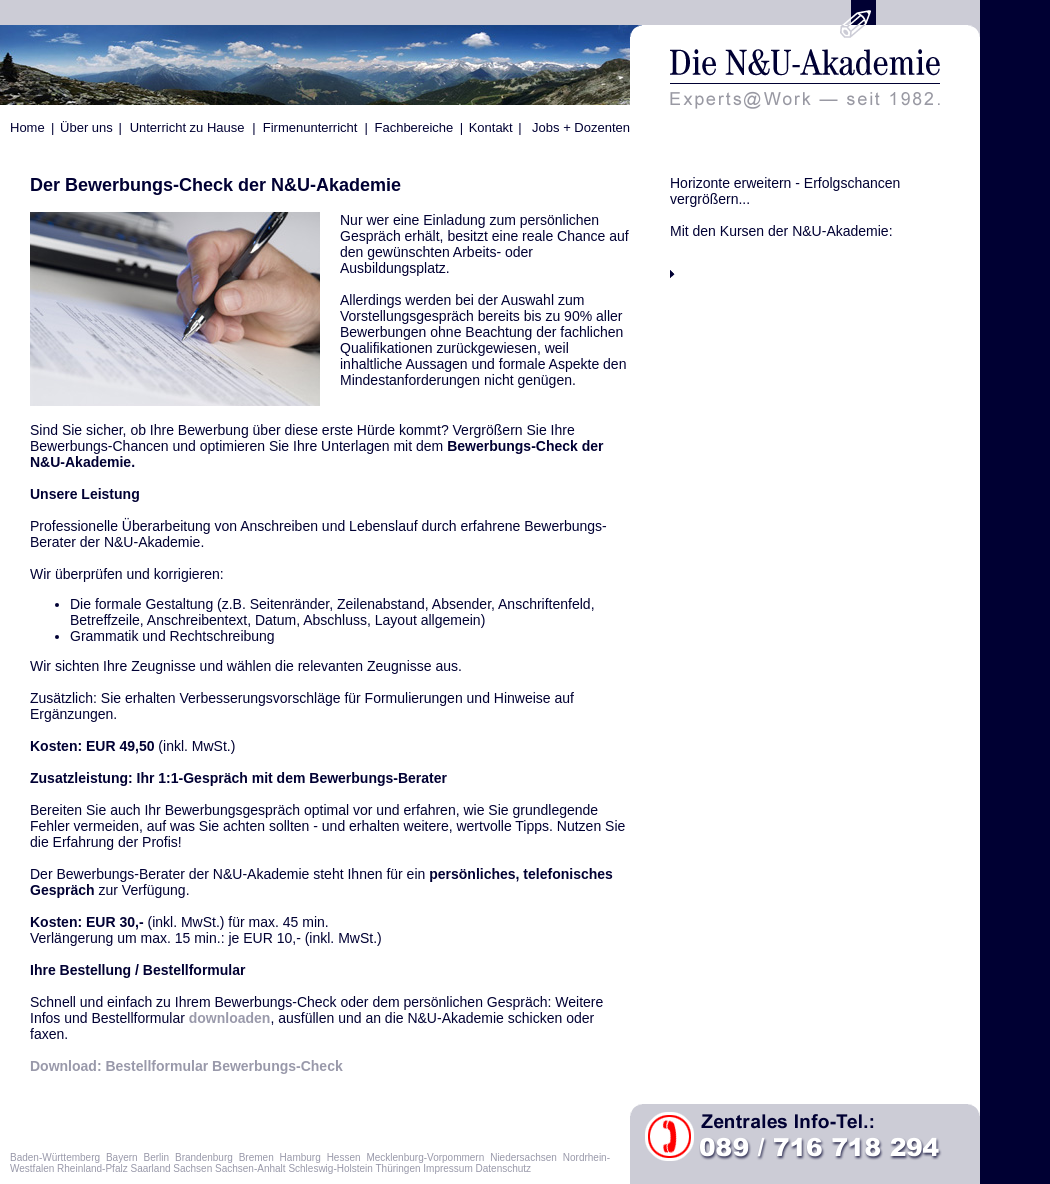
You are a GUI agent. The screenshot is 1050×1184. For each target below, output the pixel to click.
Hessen (344, 1157)
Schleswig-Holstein (330, 1168)
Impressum (447, 1168)
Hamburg (300, 1157)
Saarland (150, 1168)
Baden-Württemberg (55, 1157)
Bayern (122, 1157)
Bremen (256, 1157)
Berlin (157, 1157)
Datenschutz (504, 1168)
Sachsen (192, 1168)
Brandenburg (204, 1157)
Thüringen (397, 1168)
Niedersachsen (523, 1157)
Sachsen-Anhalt (250, 1168)
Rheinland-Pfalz (92, 1168)
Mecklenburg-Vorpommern (425, 1157)
